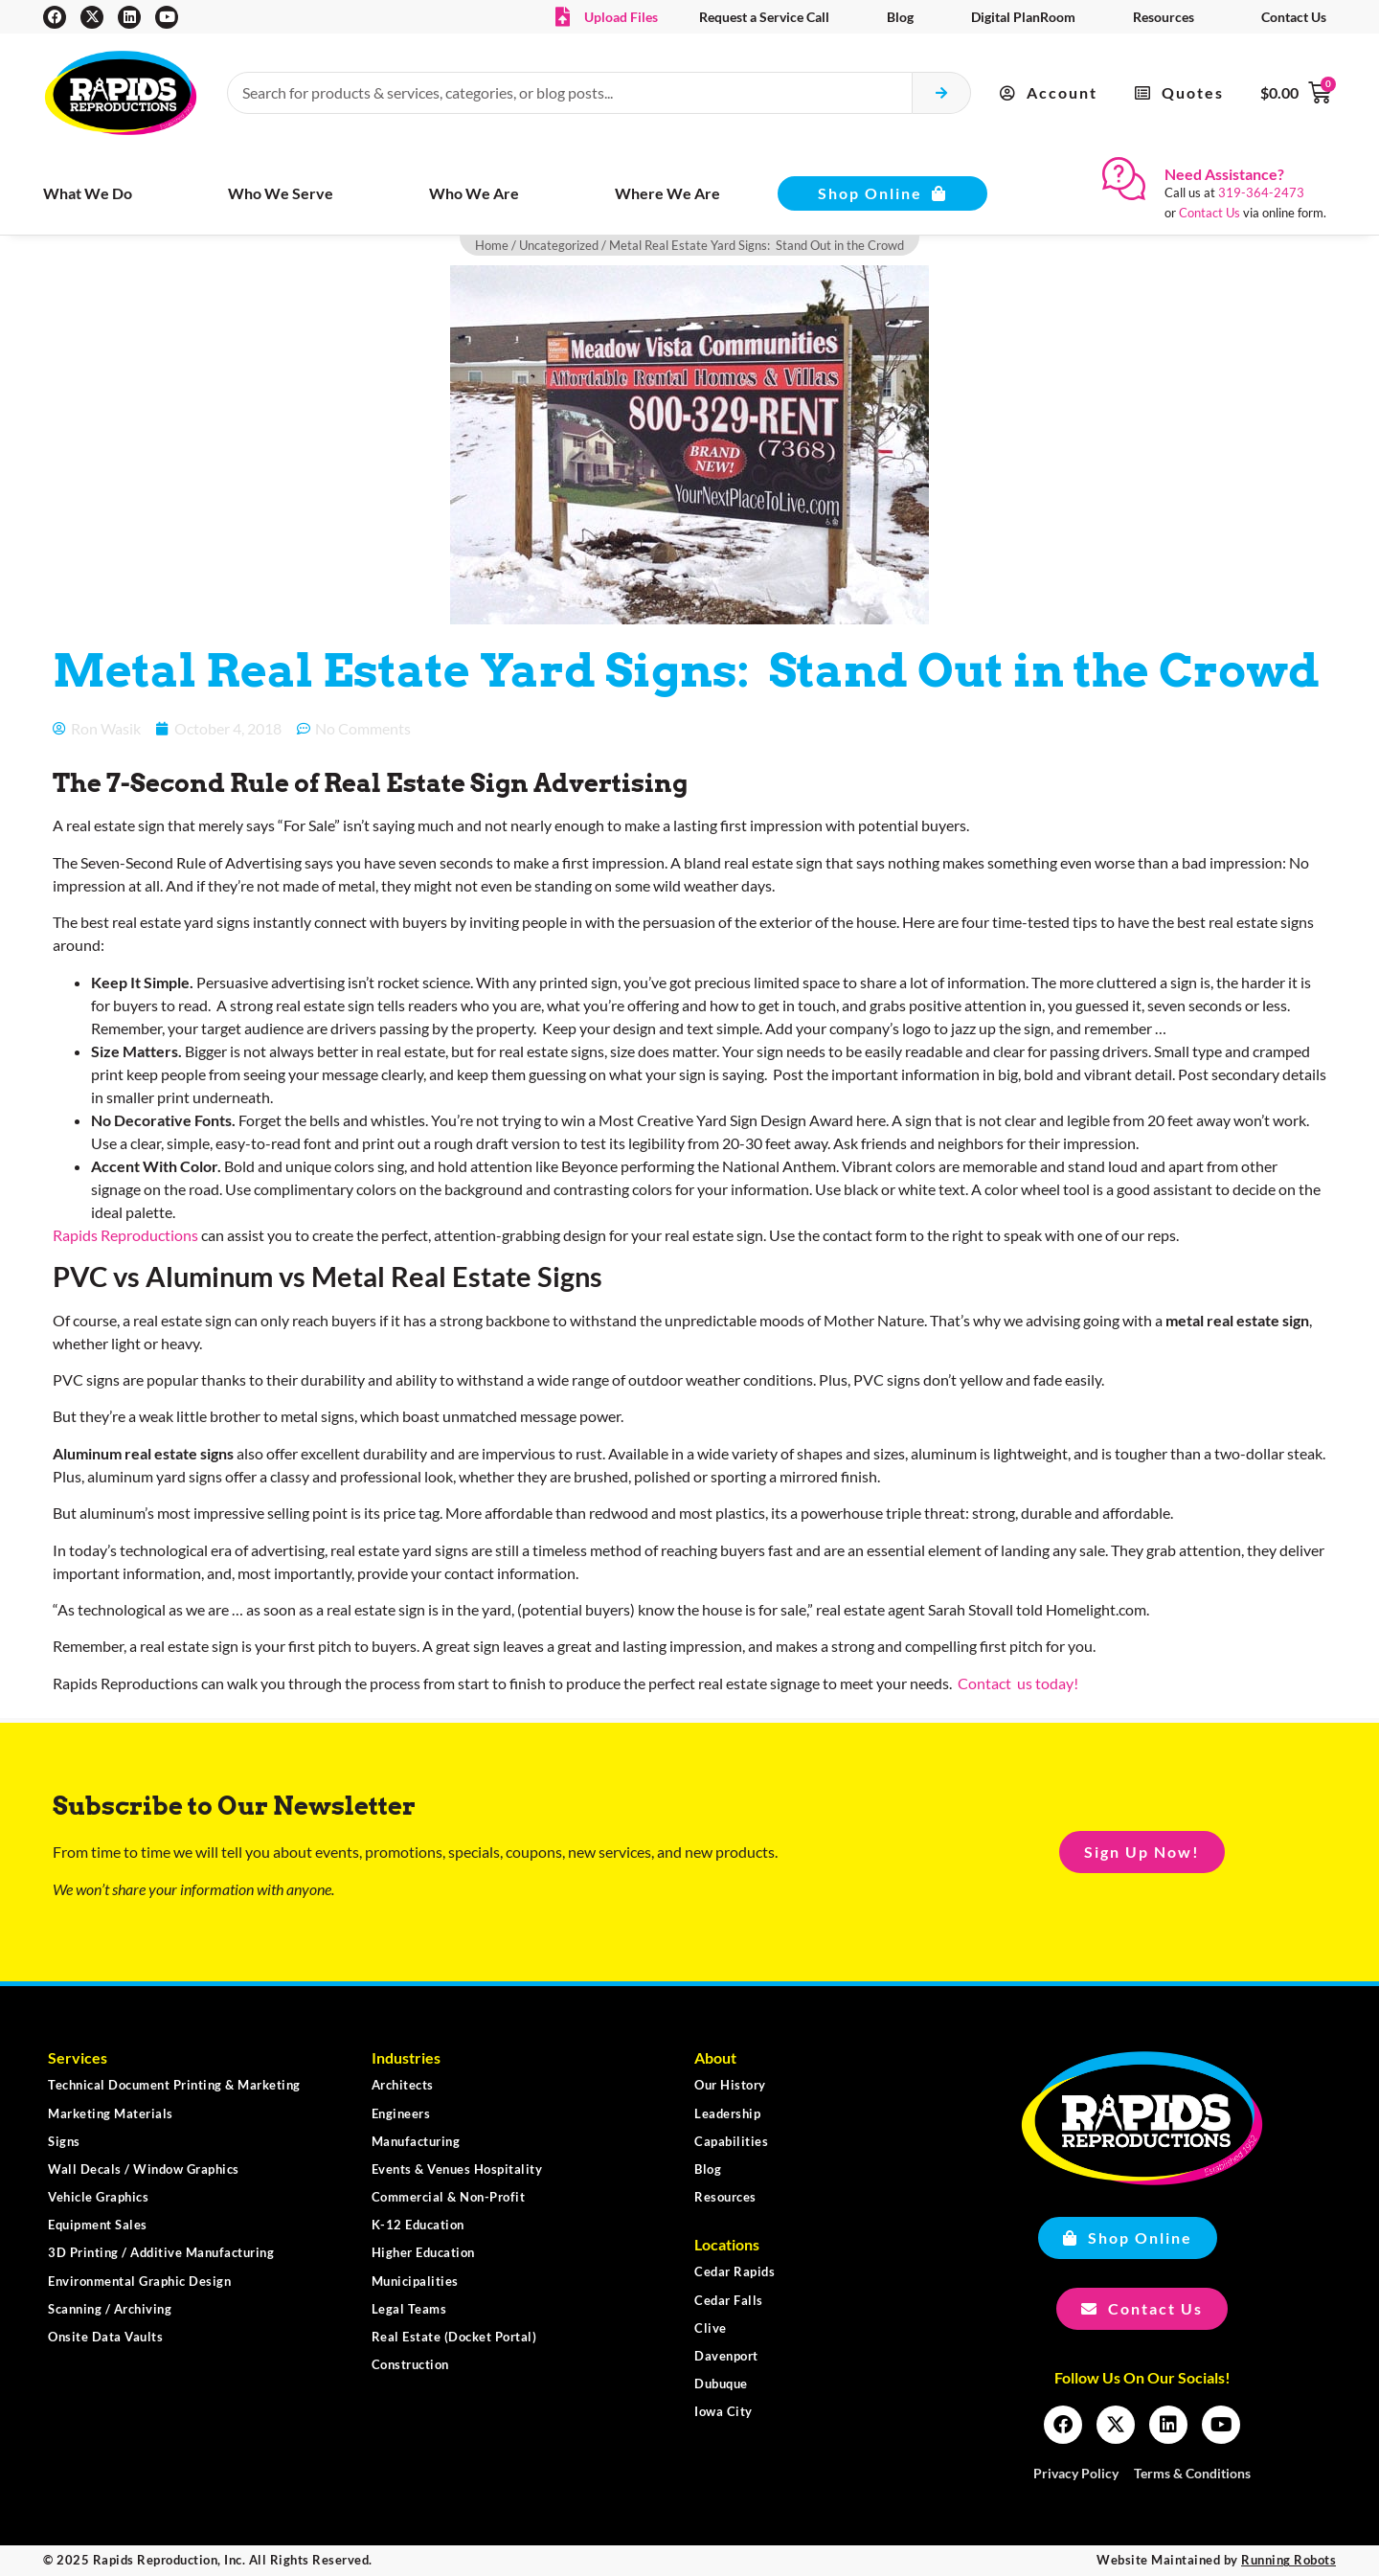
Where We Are (667, 193)
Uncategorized (559, 245)
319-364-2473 (1261, 192)
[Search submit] (942, 93)
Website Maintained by (1216, 2559)
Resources (1163, 17)
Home (492, 245)
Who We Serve (280, 193)
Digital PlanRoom (1023, 17)
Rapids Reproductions (125, 1235)
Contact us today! (1016, 1683)
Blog (900, 17)
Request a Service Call (764, 17)
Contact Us (1293, 17)
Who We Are (474, 193)
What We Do (87, 193)
